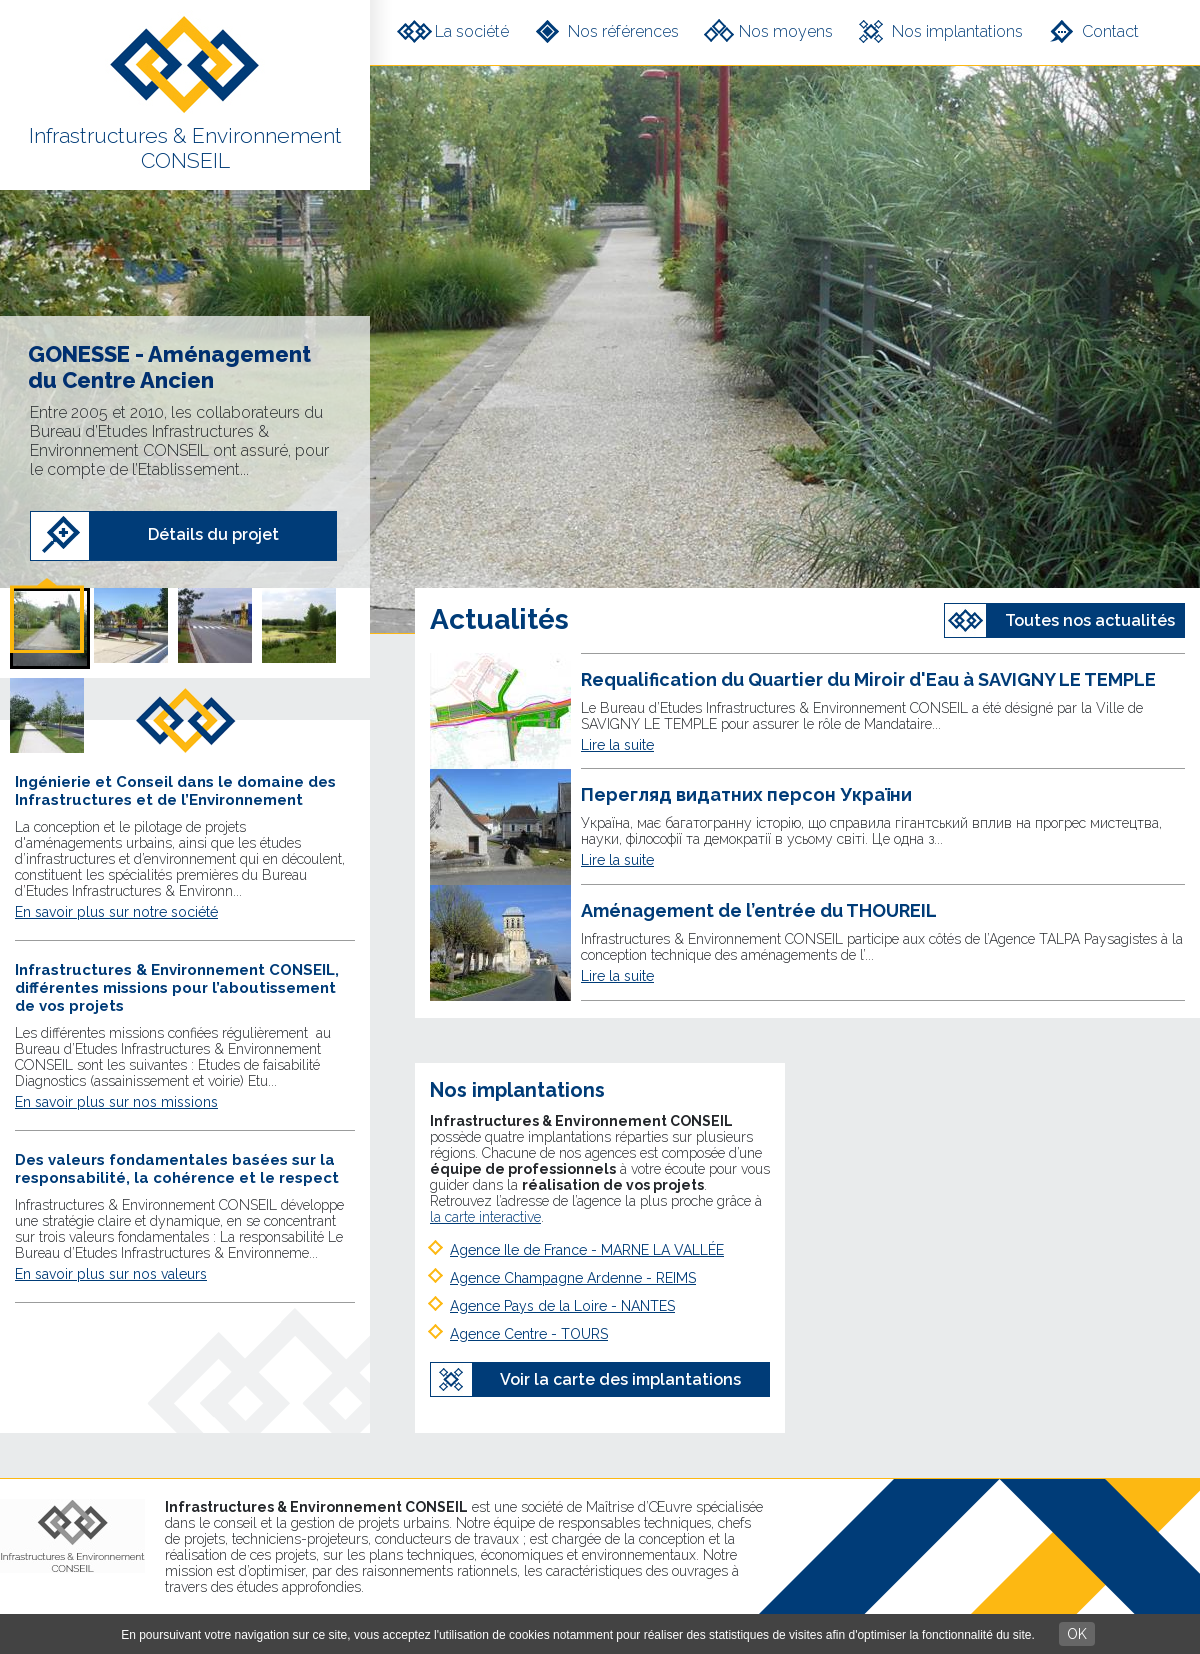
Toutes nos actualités (1090, 620)
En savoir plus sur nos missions (116, 1102)
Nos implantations (957, 31)
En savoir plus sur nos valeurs (111, 1274)
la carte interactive (485, 1217)
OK (1077, 1634)
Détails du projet (213, 534)
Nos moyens (786, 31)
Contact (1110, 31)
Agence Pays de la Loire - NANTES (562, 1306)
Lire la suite (617, 745)
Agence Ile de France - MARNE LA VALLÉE (587, 1250)
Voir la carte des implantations (620, 1379)
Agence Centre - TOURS (529, 1334)
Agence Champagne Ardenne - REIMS (573, 1278)
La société (472, 31)
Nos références (623, 31)
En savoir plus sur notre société (116, 912)
